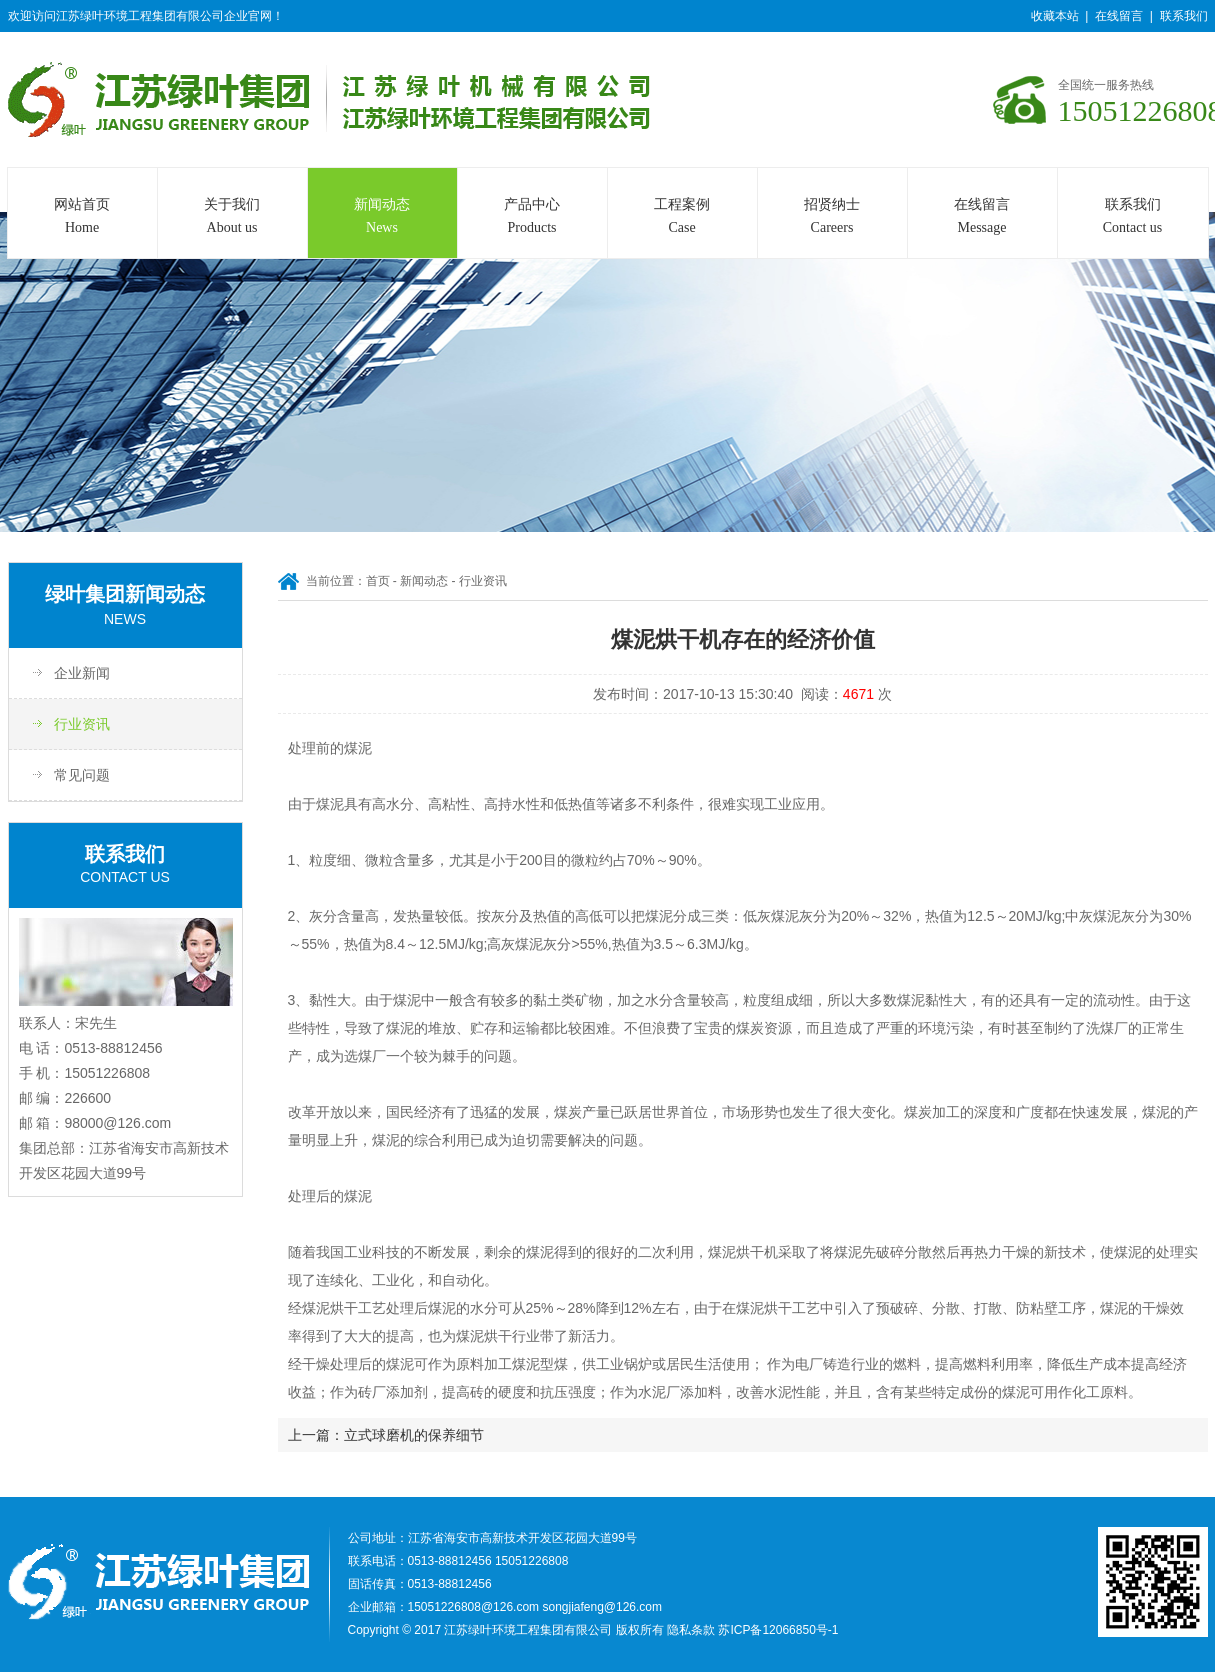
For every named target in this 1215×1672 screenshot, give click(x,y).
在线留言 (1119, 16)
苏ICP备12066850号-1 (778, 1630)
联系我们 (1184, 16)
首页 (378, 581)
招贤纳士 (832, 218)
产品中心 (532, 218)
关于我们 (232, 218)
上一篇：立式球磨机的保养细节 (386, 1435)
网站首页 (82, 218)
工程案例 (682, 218)
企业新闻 (82, 673)
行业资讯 (82, 724)
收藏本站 (1055, 16)
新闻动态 (382, 218)
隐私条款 (691, 1630)
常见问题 (82, 775)
